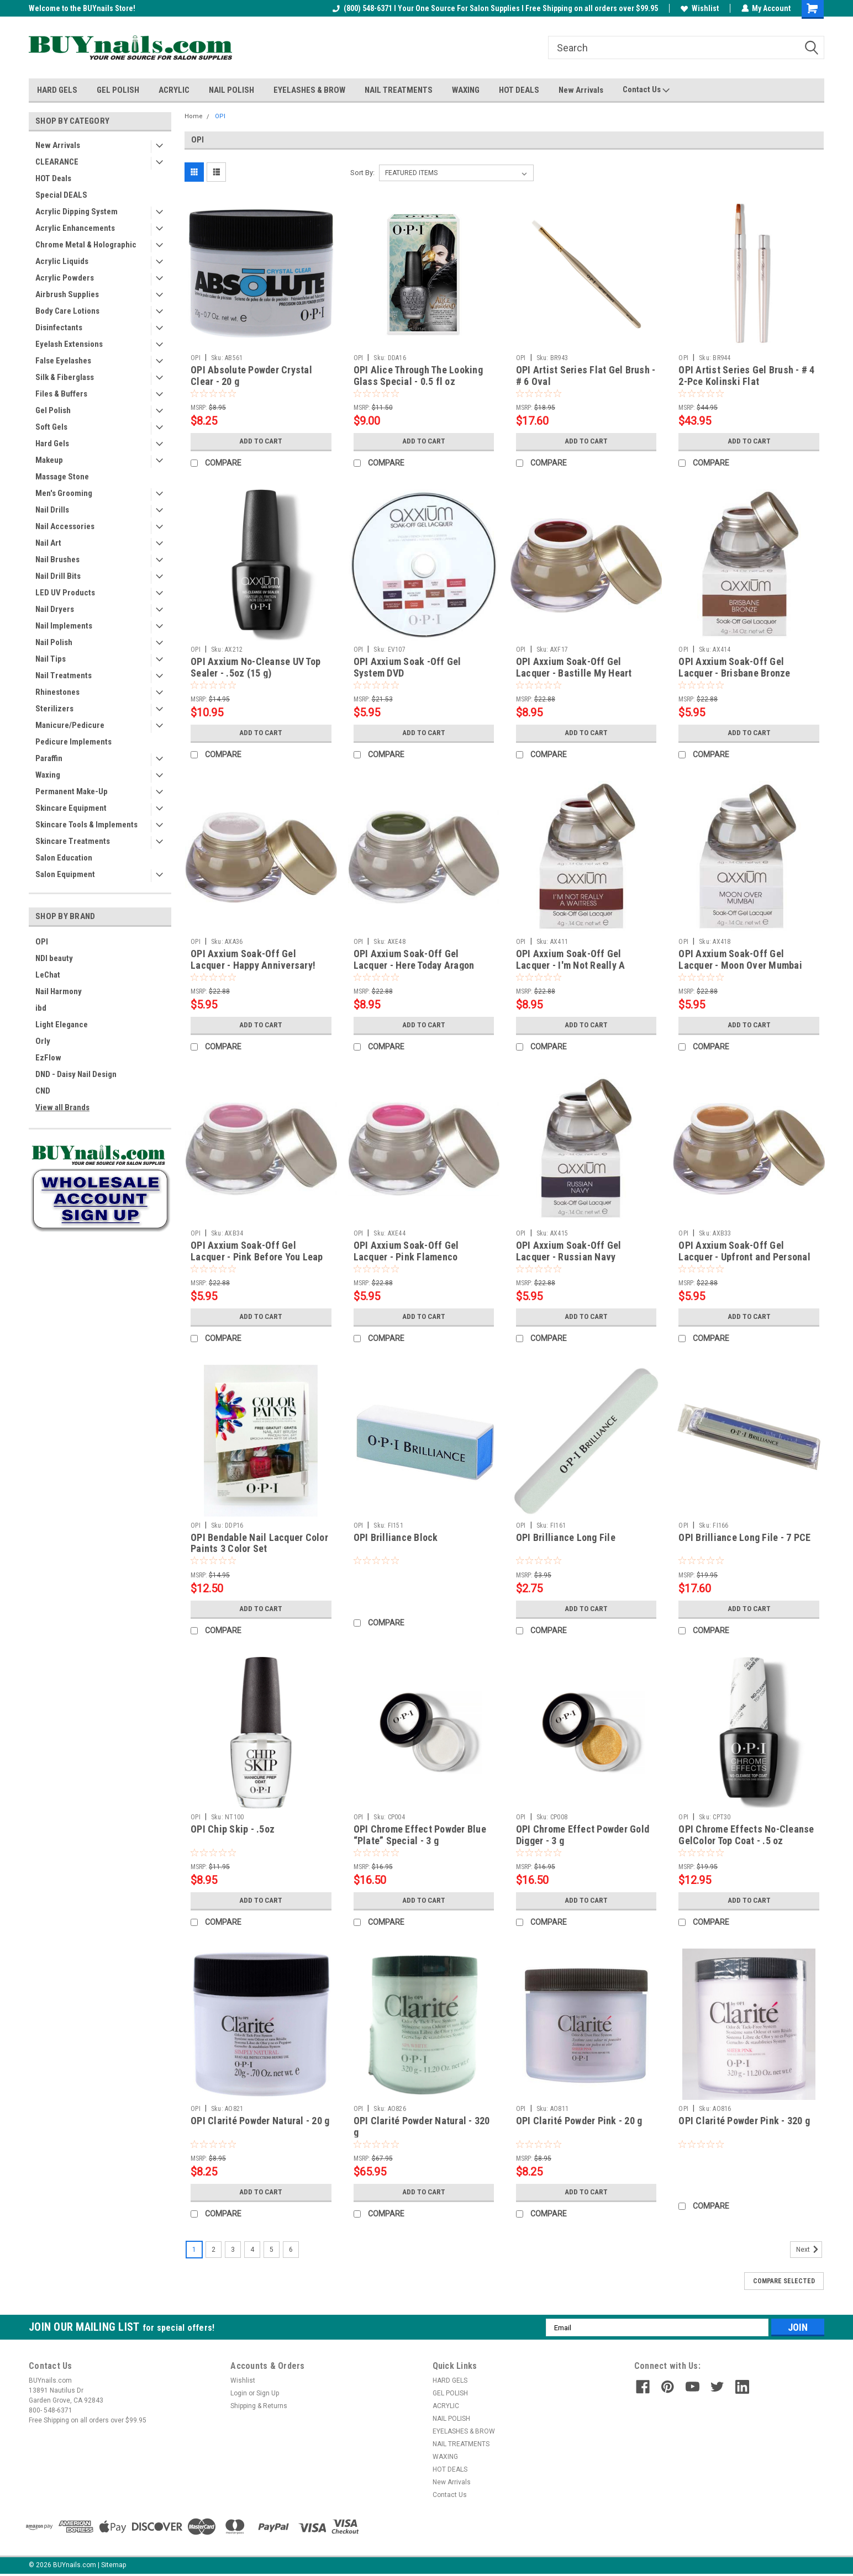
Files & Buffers (61, 394)
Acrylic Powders (64, 278)
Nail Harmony (58, 991)
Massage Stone (62, 477)
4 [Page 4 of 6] (252, 2249)
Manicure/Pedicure (69, 725)
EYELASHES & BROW (309, 90)
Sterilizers (54, 709)
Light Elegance (61, 1025)
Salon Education (63, 858)
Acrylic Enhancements (75, 228)
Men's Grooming (63, 493)
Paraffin (48, 758)
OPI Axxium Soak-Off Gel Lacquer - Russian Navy (569, 1251)
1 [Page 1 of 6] (194, 2249)
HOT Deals (53, 178)
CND (42, 1091)
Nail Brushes (57, 559)
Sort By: (362, 172)
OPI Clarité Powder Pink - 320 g (744, 2120)
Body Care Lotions (67, 311)
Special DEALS (61, 195)
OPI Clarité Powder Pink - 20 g (579, 2120)
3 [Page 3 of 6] (233, 2249)
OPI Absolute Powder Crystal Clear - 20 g (251, 375)
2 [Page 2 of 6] (213, 2249)
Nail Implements (63, 626)
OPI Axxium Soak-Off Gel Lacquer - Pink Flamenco (406, 1251)
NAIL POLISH (231, 90)
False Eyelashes (63, 361)
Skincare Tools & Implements (86, 825)
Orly (42, 1041)
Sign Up (267, 2393)
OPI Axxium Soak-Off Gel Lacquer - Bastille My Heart (574, 667)
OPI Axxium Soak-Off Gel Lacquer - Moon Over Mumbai (740, 959)
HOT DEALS (519, 90)
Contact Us (646, 90)
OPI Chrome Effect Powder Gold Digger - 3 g (582, 1834)
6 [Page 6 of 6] (291, 2249)
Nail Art (48, 543)
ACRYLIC (174, 90)
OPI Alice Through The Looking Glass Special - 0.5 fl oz (418, 375)
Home (194, 116)
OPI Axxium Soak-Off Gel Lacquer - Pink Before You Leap (257, 1251)
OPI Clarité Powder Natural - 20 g (260, 2120)
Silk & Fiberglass (64, 377)
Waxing (47, 775)
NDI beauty (54, 958)
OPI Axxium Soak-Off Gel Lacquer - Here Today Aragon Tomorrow (414, 965)
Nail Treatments (63, 675)
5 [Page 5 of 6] (271, 2249)
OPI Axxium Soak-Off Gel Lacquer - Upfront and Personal (744, 1251)
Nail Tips (50, 659)
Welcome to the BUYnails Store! (82, 8)
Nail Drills (52, 510)
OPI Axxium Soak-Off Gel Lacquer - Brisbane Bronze (734, 667)
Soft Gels (51, 427)
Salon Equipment (65, 874)
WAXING (466, 90)
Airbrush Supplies (67, 294)
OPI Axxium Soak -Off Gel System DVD (407, 667)
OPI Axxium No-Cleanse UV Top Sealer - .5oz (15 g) (255, 667)
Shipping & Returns (258, 2406)
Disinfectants (58, 327)
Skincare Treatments (72, 841)
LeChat (47, 975)
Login (238, 2393)
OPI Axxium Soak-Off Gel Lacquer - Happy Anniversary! (253, 959)
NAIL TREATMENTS (399, 90)
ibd (40, 1008)
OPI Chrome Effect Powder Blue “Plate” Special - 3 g (420, 1834)
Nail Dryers (54, 609)
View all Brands (62, 1107)
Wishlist (699, 8)
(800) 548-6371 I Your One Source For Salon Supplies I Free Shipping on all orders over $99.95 (494, 8)
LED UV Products (65, 593)
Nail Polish (53, 642)
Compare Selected (784, 2281)
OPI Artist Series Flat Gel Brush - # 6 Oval (586, 375)
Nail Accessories (64, 526)
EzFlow (48, 1058)
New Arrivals (581, 90)
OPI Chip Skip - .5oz (233, 1829)
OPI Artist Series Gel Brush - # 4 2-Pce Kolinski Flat (746, 375)
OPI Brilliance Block (396, 1537)
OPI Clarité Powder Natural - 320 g (422, 2126)
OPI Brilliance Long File (565, 1537)
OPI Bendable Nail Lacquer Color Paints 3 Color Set (259, 1543)
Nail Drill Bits (58, 576)
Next (809, 2249)
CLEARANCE (56, 162)
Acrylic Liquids (61, 261)
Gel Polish (53, 410)
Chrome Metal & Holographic (85, 245)
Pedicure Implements (73, 742)
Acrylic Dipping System (76, 212)
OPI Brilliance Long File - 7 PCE (744, 1537)
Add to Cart (261, 441)
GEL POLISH (118, 90)
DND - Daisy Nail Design (76, 1074)
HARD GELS (57, 90)
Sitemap (113, 2565)
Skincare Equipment (71, 808)
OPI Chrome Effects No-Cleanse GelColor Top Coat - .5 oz (746, 1834)
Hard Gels (52, 443)
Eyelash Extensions (69, 344)
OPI (41, 942)
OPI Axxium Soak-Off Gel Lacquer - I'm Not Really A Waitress (570, 965)
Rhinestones (57, 692)
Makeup (49, 460)
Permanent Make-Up (71, 791)
